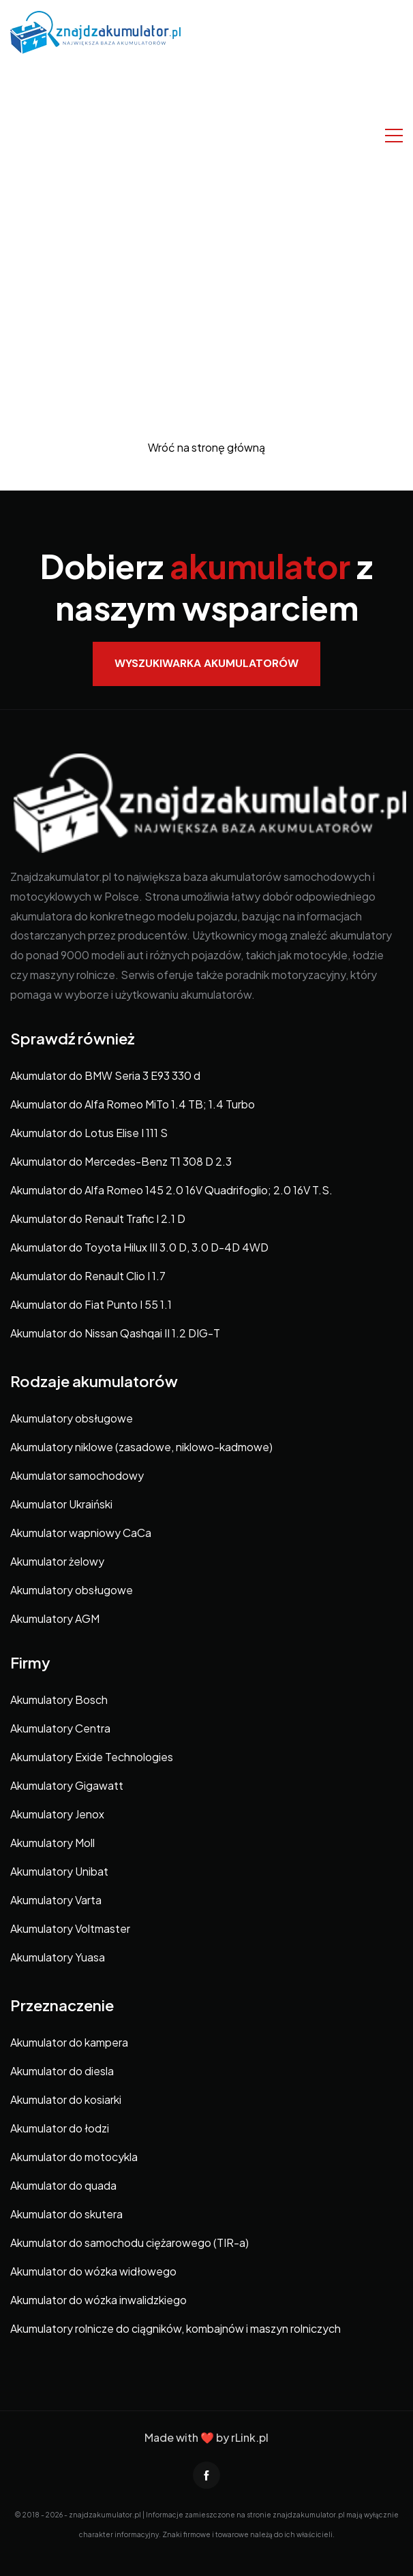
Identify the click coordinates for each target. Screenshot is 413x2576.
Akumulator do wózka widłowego (93, 2271)
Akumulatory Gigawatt (66, 1785)
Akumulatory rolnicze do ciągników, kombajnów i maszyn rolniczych (175, 2328)
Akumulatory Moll (52, 1842)
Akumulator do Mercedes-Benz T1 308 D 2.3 (121, 1161)
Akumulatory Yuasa (57, 1957)
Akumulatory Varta (56, 1900)
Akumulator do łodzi (59, 2128)
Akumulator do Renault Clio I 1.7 (88, 1276)
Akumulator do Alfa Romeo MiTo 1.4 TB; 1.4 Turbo (132, 1104)
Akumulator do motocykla (74, 2157)
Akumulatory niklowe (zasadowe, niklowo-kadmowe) (141, 1447)
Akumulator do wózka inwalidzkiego (98, 2300)
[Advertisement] (206, 156)
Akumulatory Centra (60, 1728)
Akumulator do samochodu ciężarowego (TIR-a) (129, 2242)
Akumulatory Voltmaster (70, 1928)
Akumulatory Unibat (59, 1871)
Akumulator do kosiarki (65, 2099)
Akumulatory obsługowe (71, 1418)
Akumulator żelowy (57, 1561)
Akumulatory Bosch (59, 1699)
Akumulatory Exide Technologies (91, 1757)
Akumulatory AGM (55, 1618)
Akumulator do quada (63, 2185)
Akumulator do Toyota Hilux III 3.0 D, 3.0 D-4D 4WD (139, 1247)
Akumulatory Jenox (57, 1814)
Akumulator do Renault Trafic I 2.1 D (97, 1218)
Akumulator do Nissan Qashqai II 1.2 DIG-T (115, 1333)
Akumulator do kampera (69, 2042)
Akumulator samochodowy (77, 1475)
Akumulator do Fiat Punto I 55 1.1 (91, 1304)
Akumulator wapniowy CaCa (80, 1532)
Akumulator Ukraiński (61, 1504)
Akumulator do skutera (66, 2214)
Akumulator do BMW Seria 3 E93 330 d (105, 1075)
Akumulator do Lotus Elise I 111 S (89, 1133)
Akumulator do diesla (62, 2071)
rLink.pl (250, 2437)
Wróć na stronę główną (206, 447)
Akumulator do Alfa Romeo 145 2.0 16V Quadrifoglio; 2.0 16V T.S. (171, 1190)
